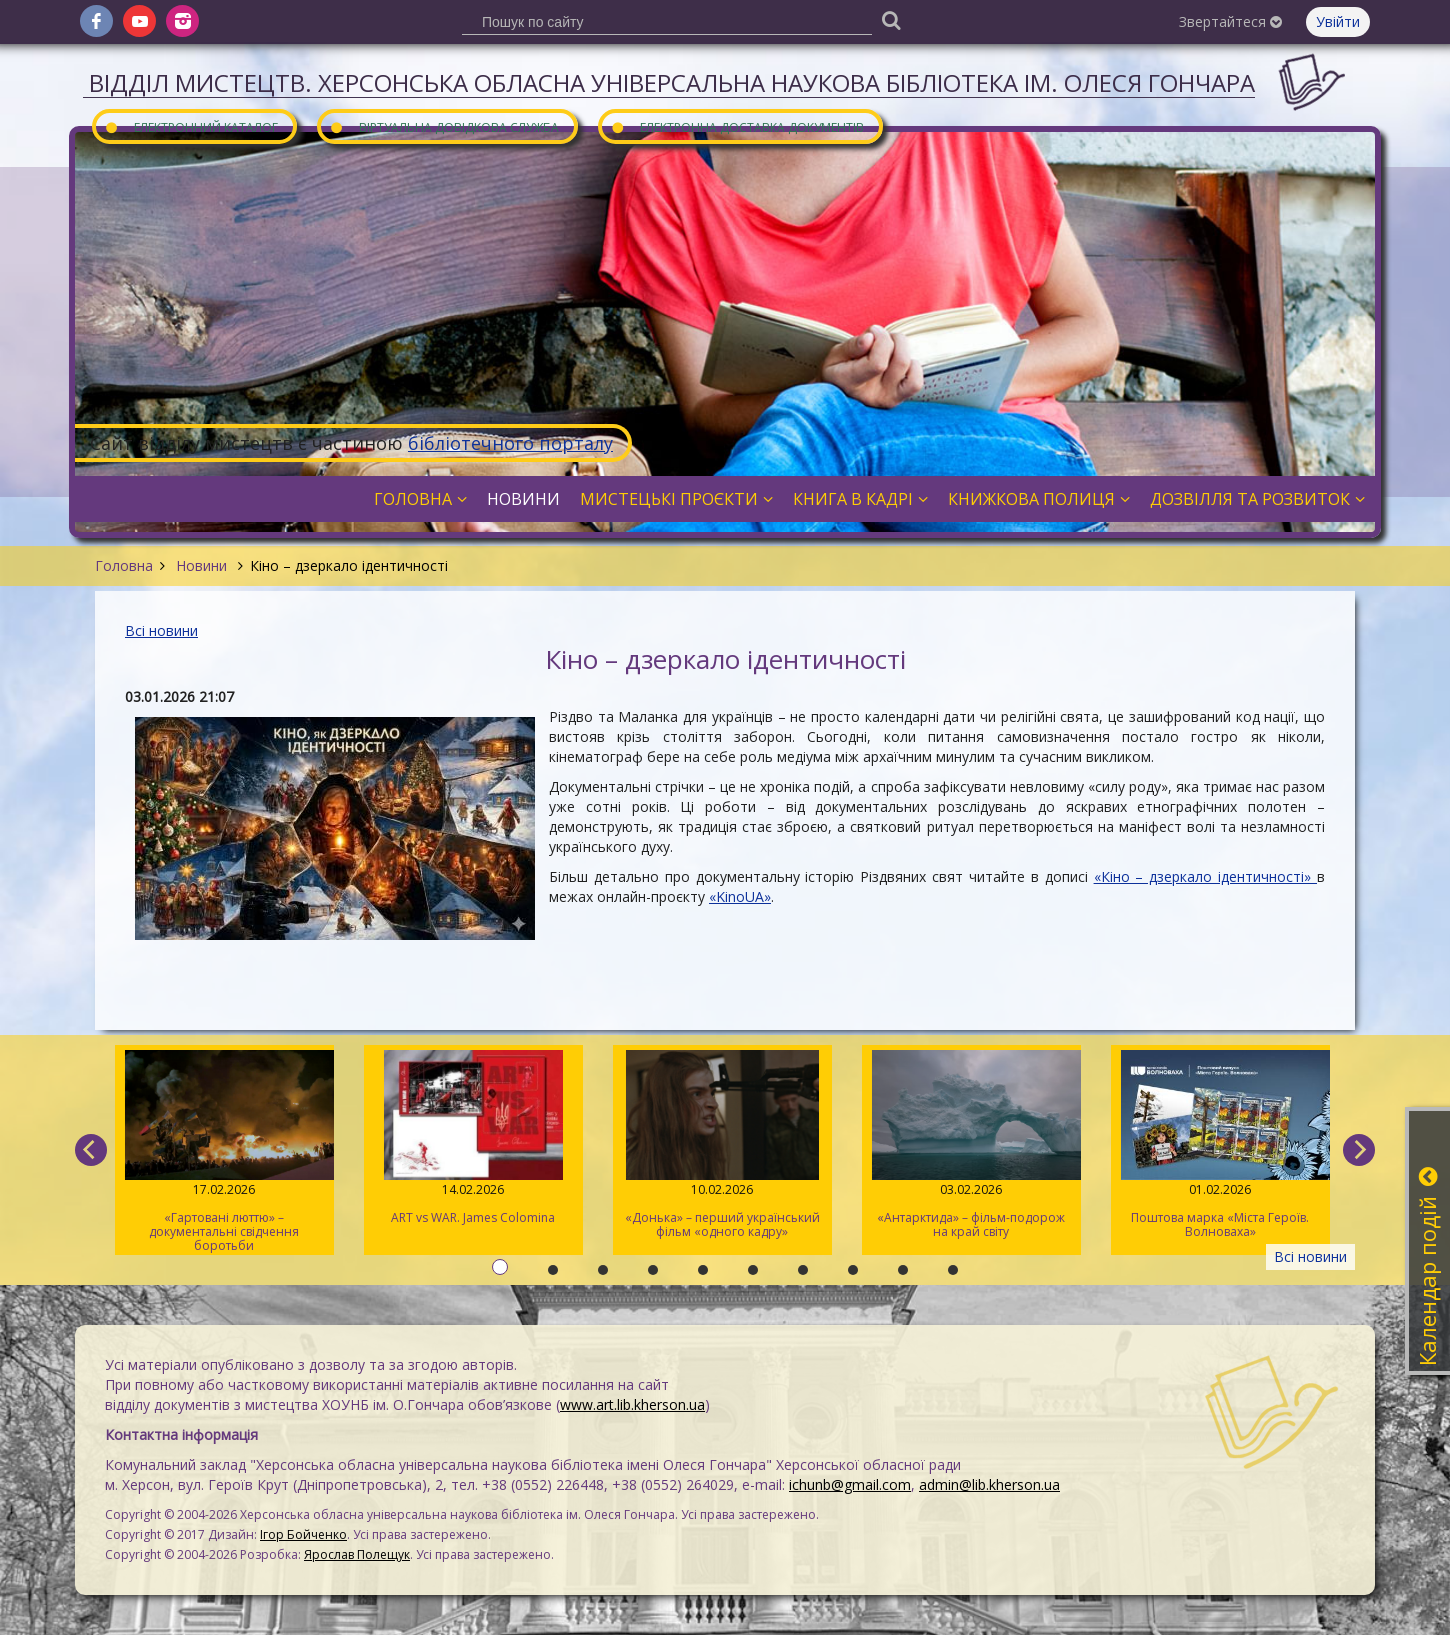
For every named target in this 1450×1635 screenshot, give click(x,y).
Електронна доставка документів (737, 126)
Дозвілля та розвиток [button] (1257, 499)
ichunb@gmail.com (850, 1484)
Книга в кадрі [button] (860, 499)
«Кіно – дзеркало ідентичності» (1205, 876)
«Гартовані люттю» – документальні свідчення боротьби (224, 1152)
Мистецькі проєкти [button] (676, 499)
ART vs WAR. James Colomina (473, 1138)
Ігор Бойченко (303, 1534)
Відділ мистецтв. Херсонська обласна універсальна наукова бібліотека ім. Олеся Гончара (672, 82)
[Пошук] (891, 19)
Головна (124, 565)
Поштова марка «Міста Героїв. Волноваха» (1220, 1145)
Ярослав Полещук (357, 1554)
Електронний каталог (191, 126)
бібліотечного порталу (510, 443)
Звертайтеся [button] (1230, 21)
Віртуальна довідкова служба (444, 126)
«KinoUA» (740, 896)
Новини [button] (523, 499)
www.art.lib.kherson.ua (632, 1404)
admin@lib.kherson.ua (989, 1484)
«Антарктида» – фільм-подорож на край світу (971, 1145)
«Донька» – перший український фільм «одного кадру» (722, 1145)
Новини (201, 565)
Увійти (1338, 21)
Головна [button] (420, 499)
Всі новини (161, 630)
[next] (1359, 1150)
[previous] (91, 1150)
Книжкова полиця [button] (1039, 499)
